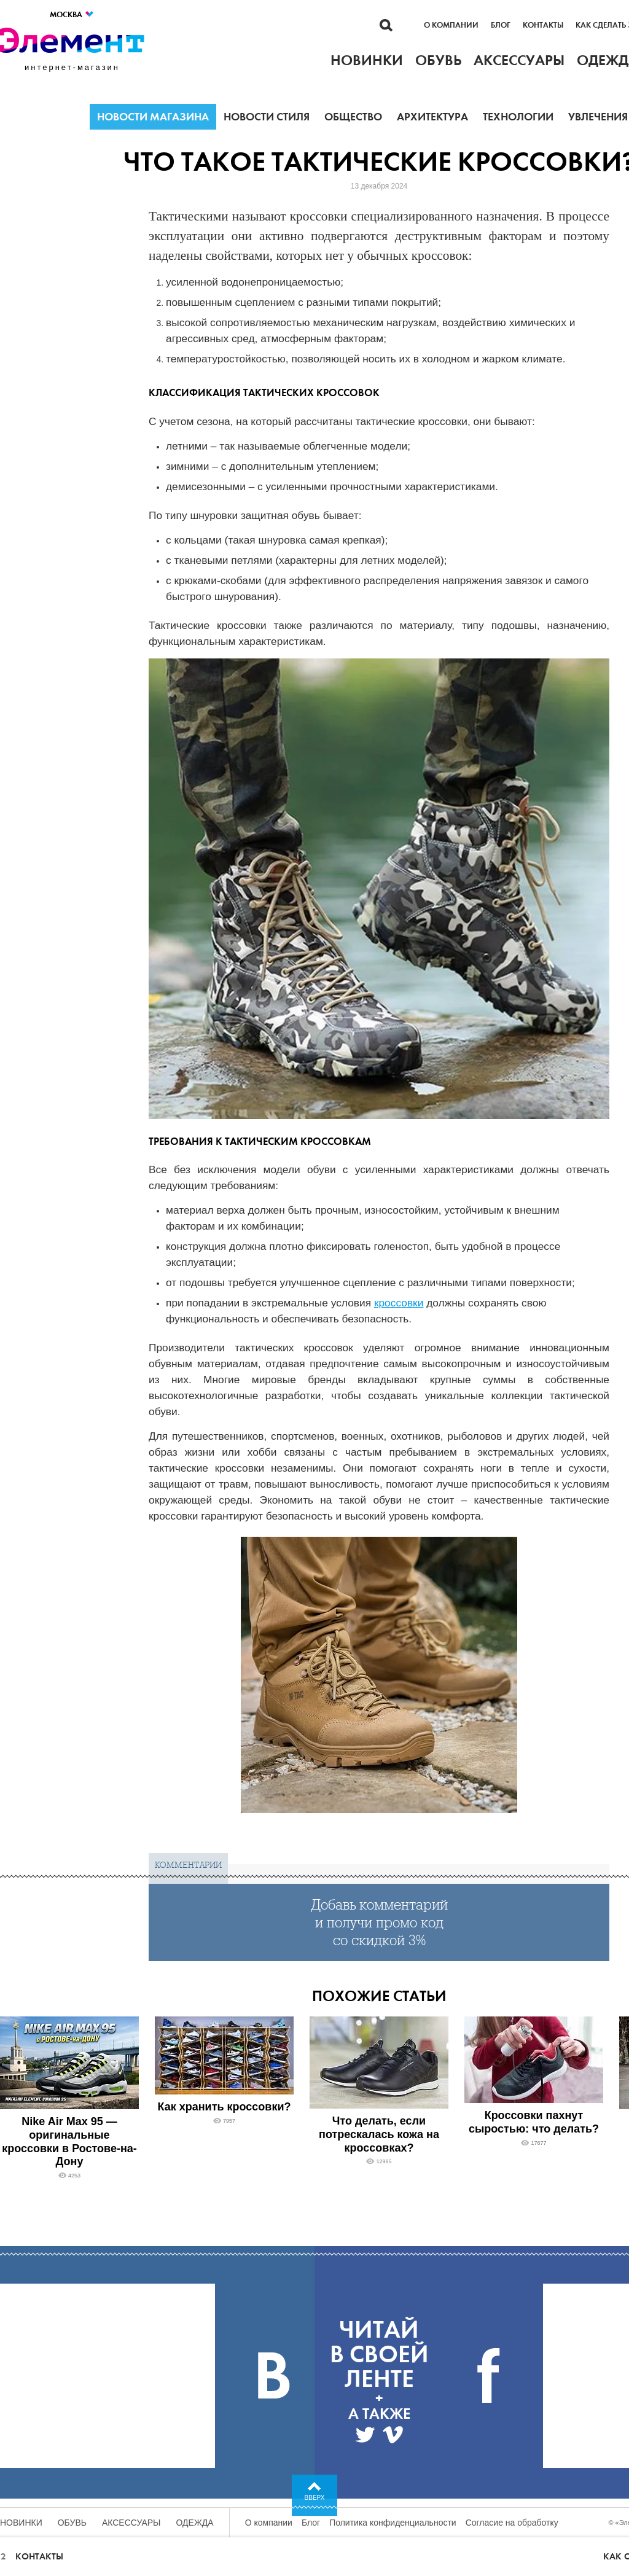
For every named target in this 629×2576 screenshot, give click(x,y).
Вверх (315, 2497)
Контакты (543, 25)
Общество (353, 116)
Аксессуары (131, 2522)
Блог (500, 25)
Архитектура (432, 116)
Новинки (21, 2522)
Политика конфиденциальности (392, 2522)
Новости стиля (267, 116)
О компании (451, 25)
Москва (72, 14)
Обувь (72, 2522)
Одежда (195, 2522)
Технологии (518, 116)
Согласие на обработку (512, 2522)
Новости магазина (153, 116)
